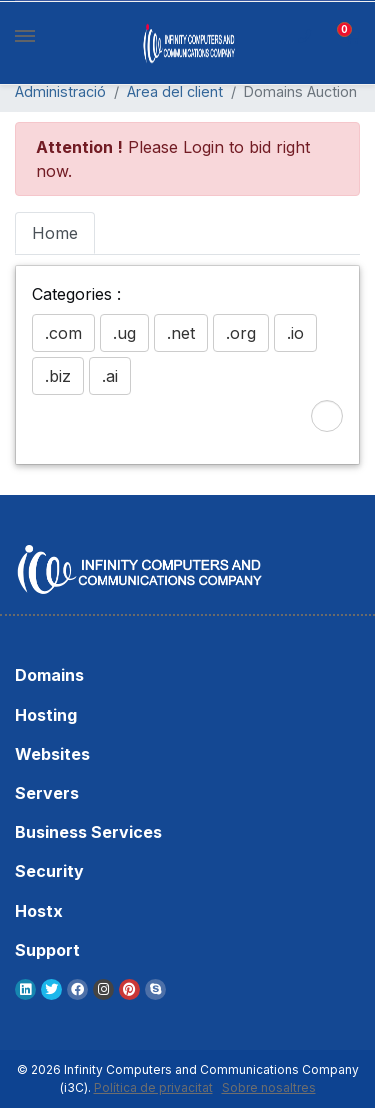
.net (181, 333)
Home (55, 233)
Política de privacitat (153, 1087)
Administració (60, 91)
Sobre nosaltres (269, 1087)
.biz (58, 376)
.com (63, 333)
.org (241, 333)
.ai (110, 376)
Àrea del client (175, 91)
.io (295, 333)
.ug (124, 333)
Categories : (76, 294)
